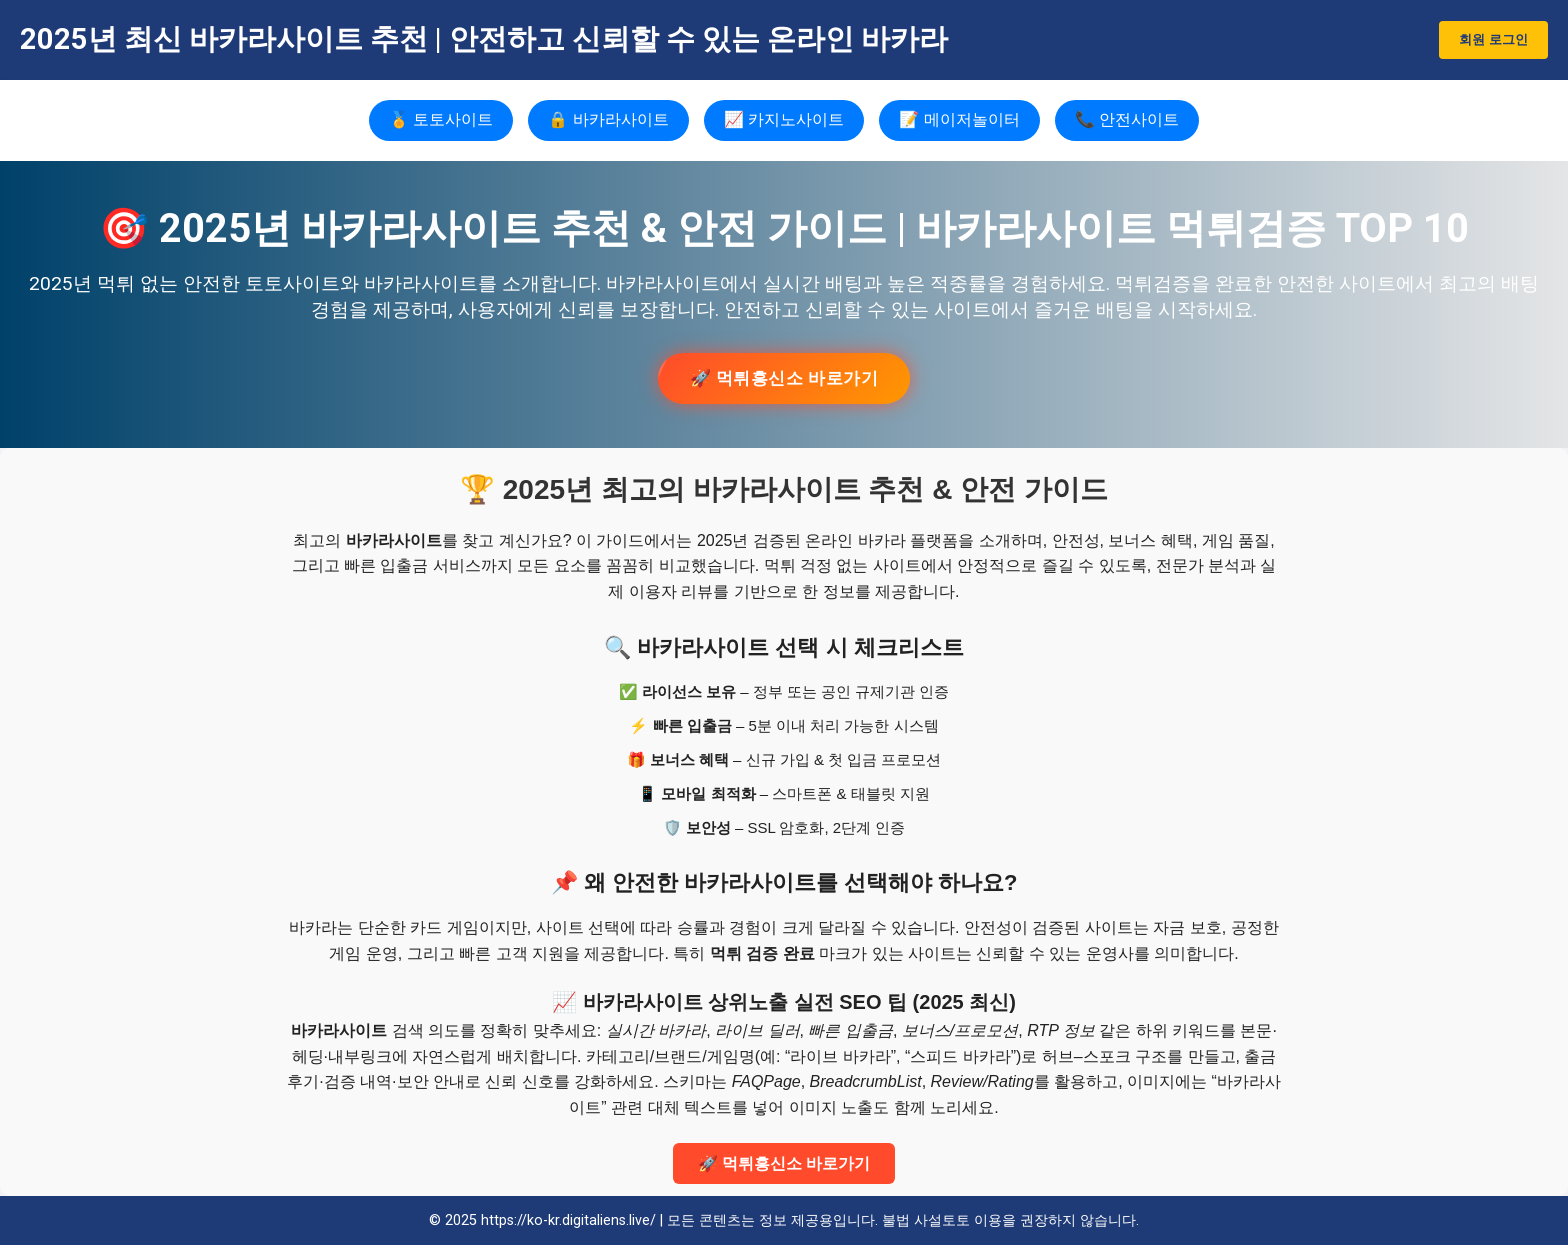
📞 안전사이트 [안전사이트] (1127, 119)
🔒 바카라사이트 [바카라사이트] (608, 119)
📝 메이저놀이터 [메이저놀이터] (959, 119)
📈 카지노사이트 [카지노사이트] (784, 119)
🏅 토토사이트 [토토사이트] (441, 119)
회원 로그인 (1493, 39)
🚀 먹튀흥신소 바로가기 (784, 378)
